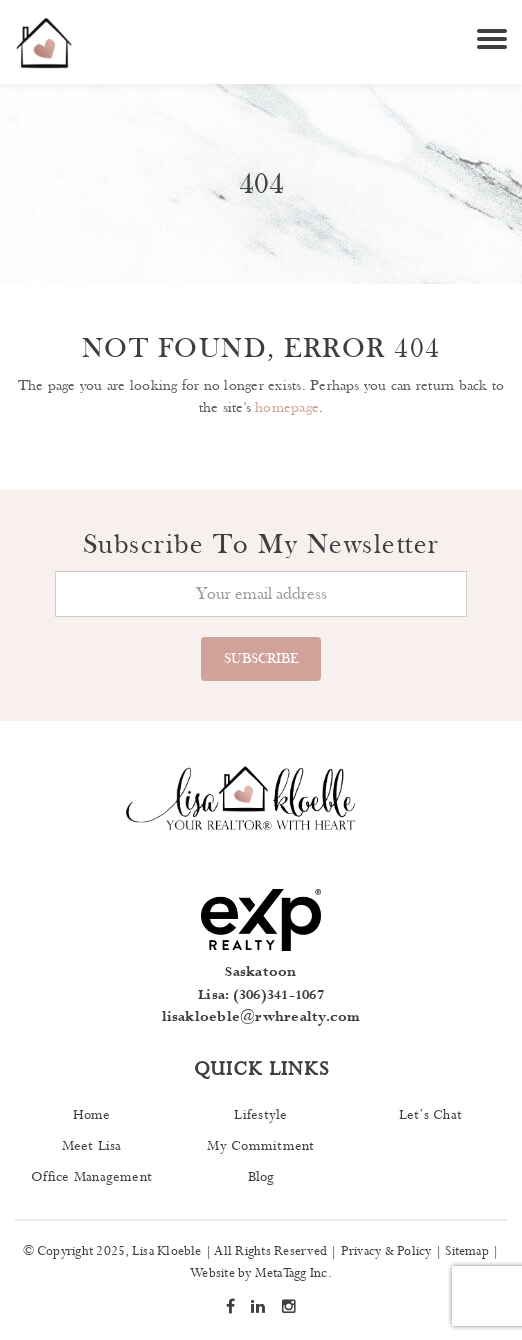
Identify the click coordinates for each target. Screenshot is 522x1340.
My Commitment (260, 1146)
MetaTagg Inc (291, 1273)
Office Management (91, 1177)
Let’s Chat (430, 1115)
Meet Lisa (92, 1146)
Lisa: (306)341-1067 (261, 995)
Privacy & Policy (386, 1251)
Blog (261, 1177)
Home (92, 1115)
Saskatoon (260, 972)
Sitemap (467, 1251)
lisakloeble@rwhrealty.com (261, 1017)
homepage (287, 407)
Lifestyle (260, 1115)
